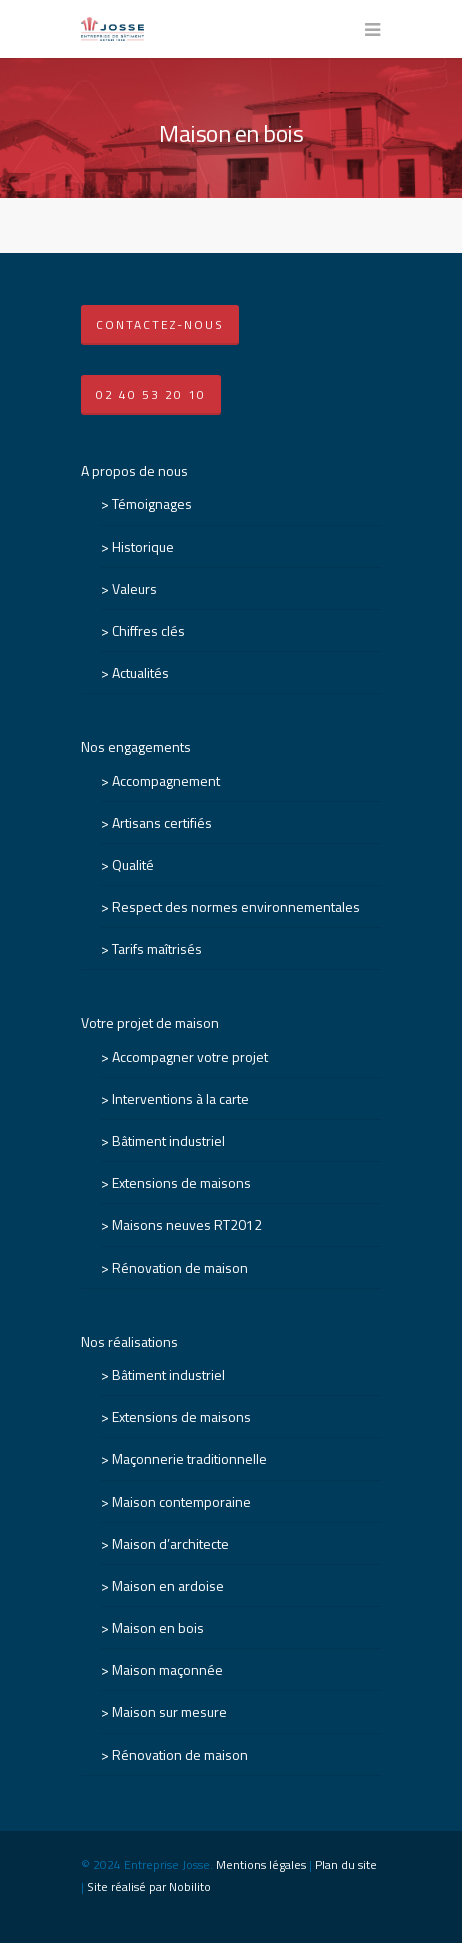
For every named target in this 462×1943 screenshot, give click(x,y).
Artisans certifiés (162, 822)
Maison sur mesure (169, 1711)
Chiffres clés (148, 630)
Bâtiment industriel (168, 1140)
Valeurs (134, 588)
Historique (143, 546)
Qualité (133, 864)
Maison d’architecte (170, 1543)
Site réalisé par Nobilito (149, 1886)
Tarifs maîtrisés (157, 948)
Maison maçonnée (167, 1669)
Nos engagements (136, 746)
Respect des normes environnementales (236, 906)
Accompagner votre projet (190, 1056)
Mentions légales (261, 1864)
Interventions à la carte (180, 1098)
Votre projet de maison (150, 1022)
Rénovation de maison (180, 1267)
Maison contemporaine (181, 1501)
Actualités (140, 672)
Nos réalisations (129, 1341)
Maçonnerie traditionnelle (189, 1458)
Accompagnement (166, 780)
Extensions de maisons (181, 1182)
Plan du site (346, 1864)
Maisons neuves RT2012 (187, 1224)
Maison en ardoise (168, 1585)
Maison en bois (158, 1627)
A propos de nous (134, 470)
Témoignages (152, 503)
